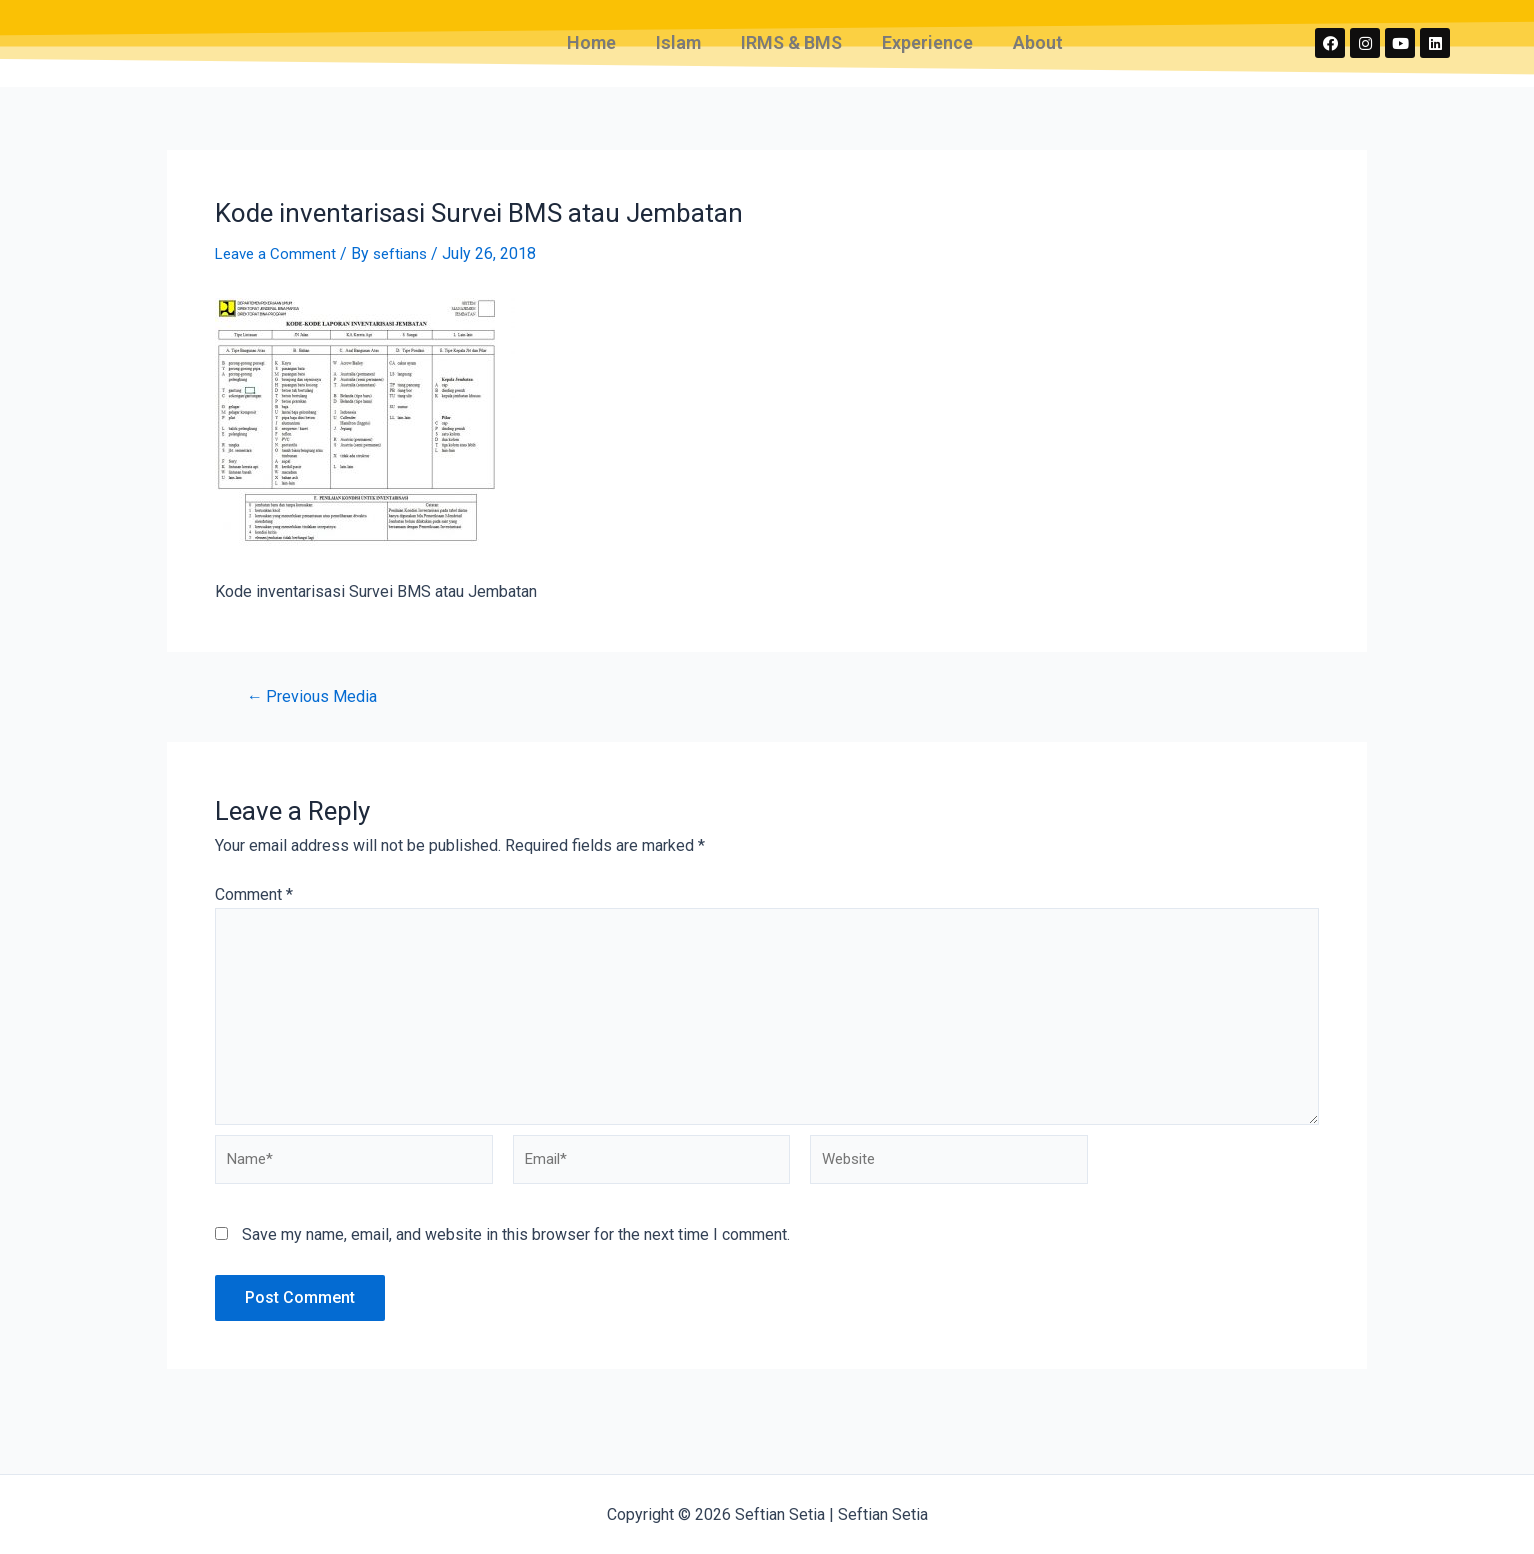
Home (591, 55)
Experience (927, 55)
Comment (254, 919)
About (1038, 55)
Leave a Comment (278, 278)
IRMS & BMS (791, 55)
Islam (678, 55)
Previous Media (316, 721)
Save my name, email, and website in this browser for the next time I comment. (516, 1275)
